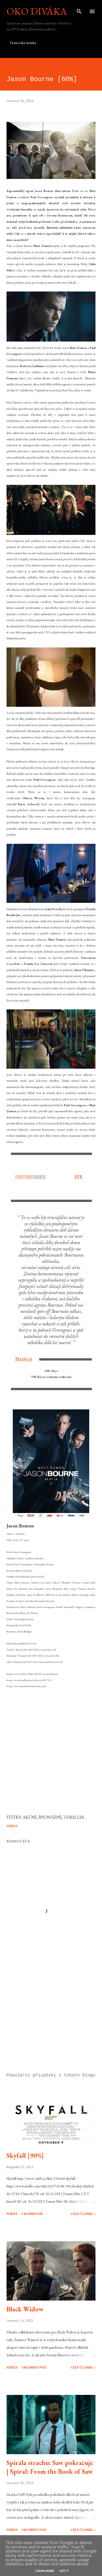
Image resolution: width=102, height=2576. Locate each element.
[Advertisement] (51, 2022)
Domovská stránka (23, 42)
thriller (74, 1817)
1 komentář (32, 2214)
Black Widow (25, 2309)
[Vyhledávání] (79, 10)
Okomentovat (34, 2367)
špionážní (49, 1817)
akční (29, 1817)
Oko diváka (37, 11)
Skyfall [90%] (25, 2155)
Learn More (44, 2571)
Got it (64, 2571)
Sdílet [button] (12, 1826)
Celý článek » (83, 2214)
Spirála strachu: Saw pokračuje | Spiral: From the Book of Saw (50, 2467)
